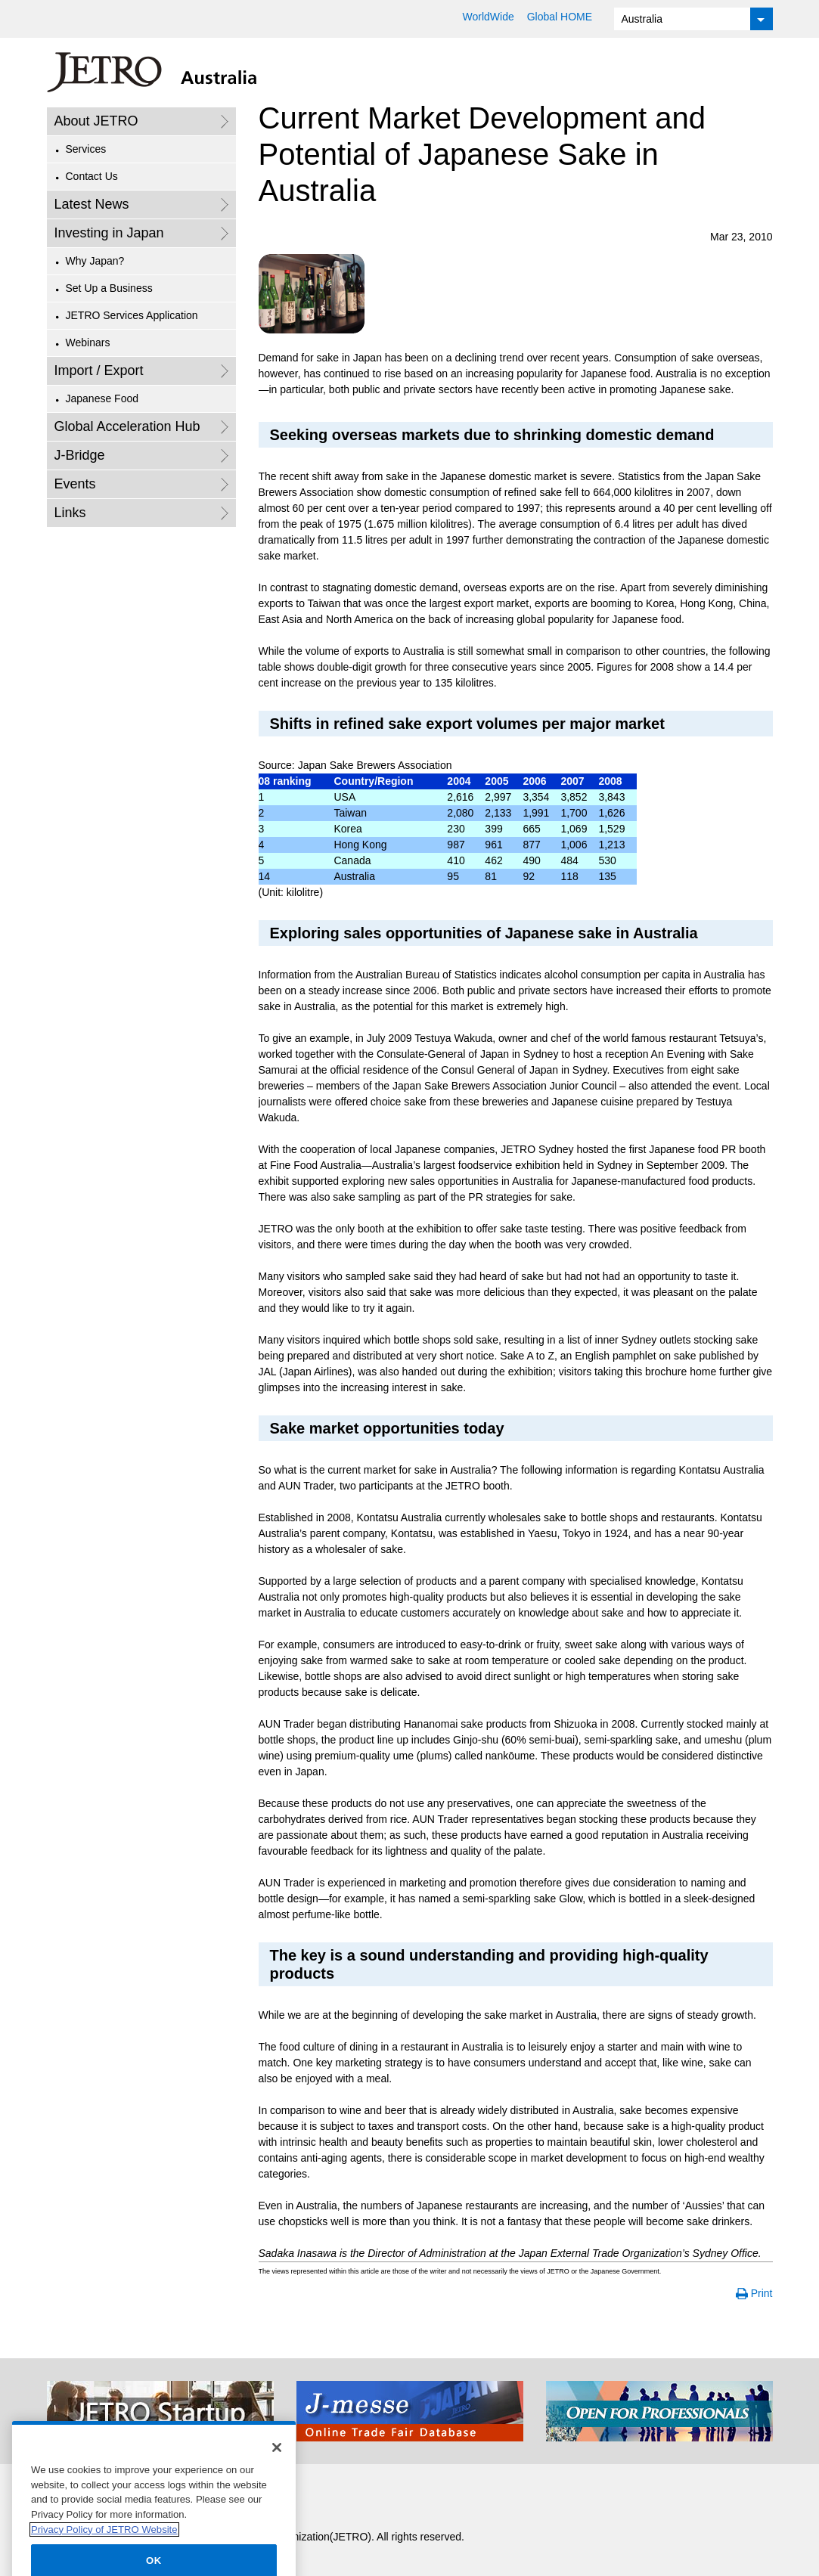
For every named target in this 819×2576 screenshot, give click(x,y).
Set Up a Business (109, 288)
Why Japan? (95, 261)
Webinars (88, 342)
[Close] (276, 2462)
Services (86, 149)
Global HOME (559, 17)
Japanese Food (102, 398)
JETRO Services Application (132, 315)
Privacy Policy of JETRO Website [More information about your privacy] (104, 2544)
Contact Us (92, 176)
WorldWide (488, 17)
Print (762, 2293)
